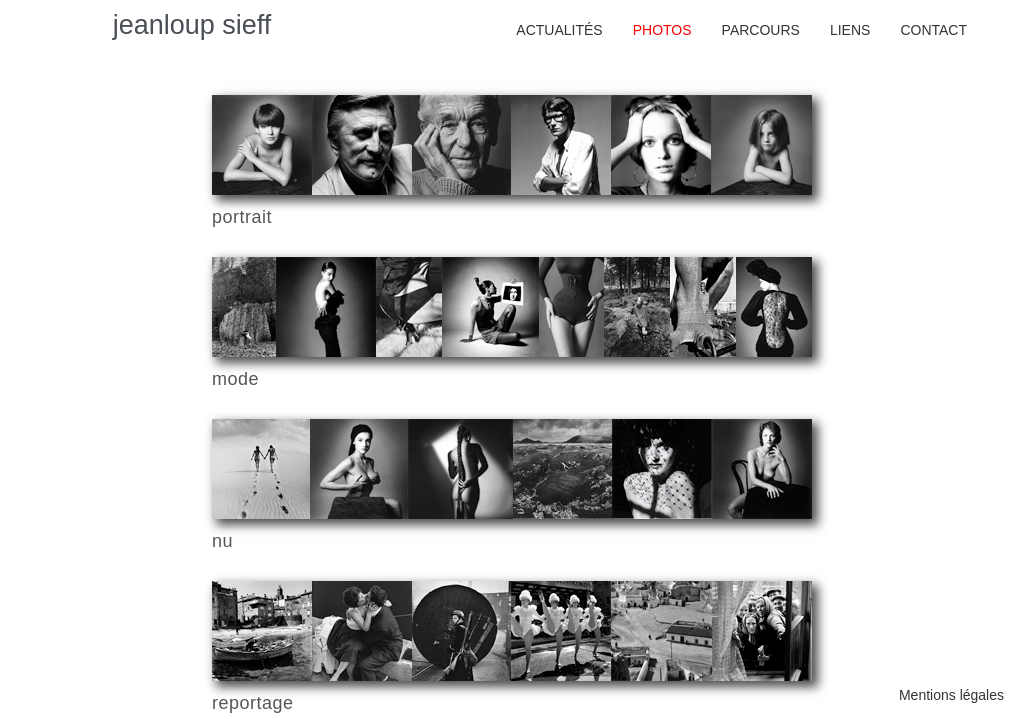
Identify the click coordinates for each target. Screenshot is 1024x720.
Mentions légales (951, 695)
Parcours (761, 30)
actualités (559, 30)
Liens (850, 30)
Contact (933, 30)
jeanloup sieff (192, 25)
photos (662, 30)
